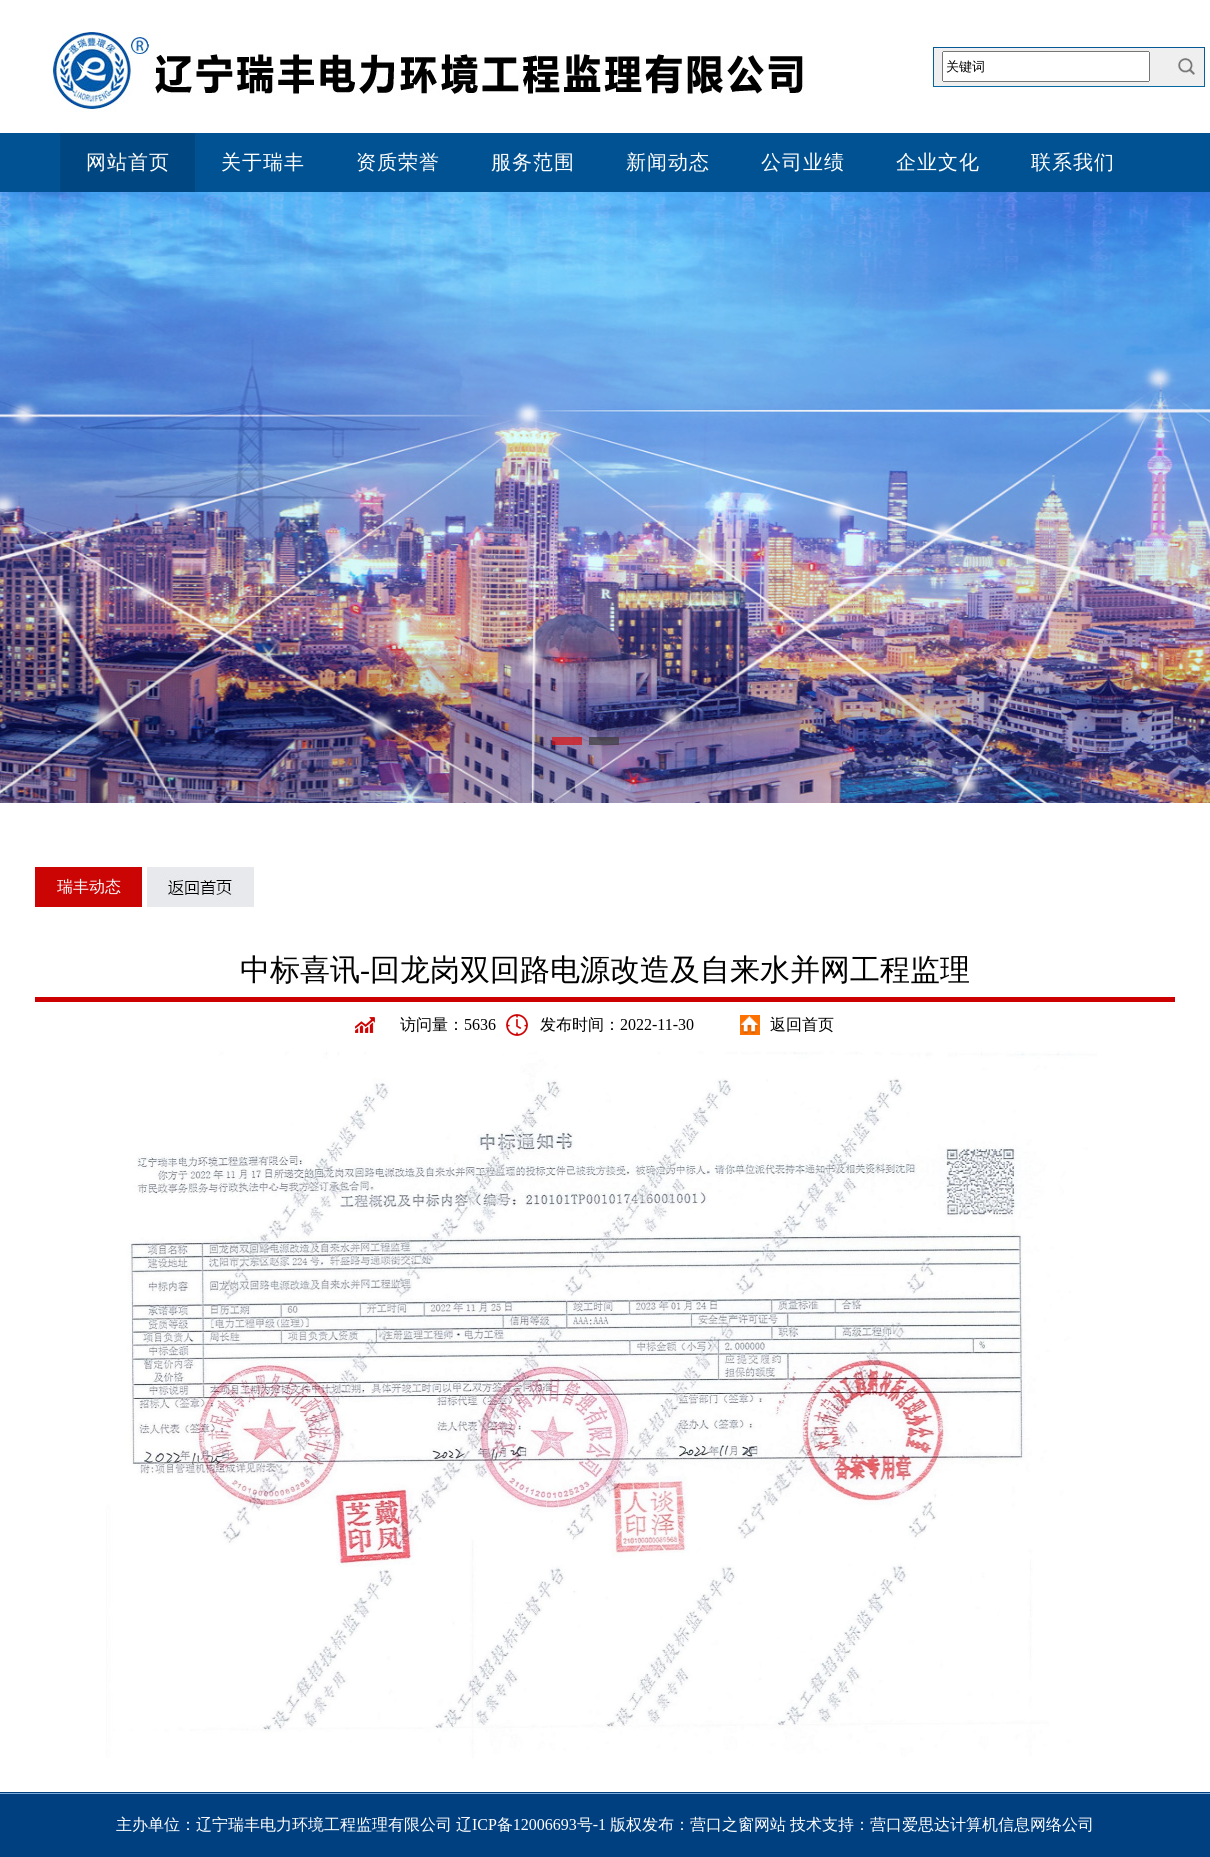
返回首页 (802, 1024)
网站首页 (128, 162)
